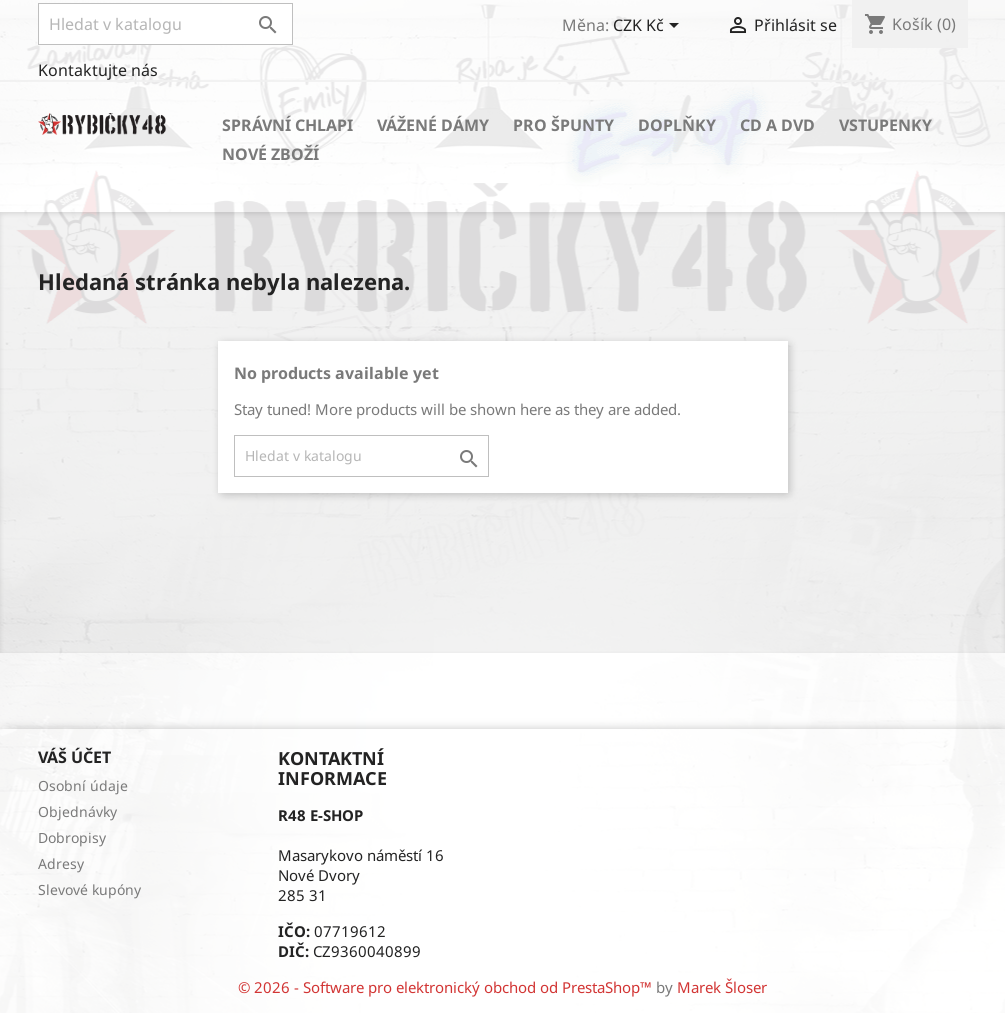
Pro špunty (563, 125)
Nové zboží (270, 154)
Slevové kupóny (89, 889)
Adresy (61, 863)
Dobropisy (72, 837)
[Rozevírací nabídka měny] (649, 27)
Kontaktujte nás (98, 70)
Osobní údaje (83, 785)
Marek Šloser (722, 987)
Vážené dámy (433, 125)
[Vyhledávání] (165, 24)
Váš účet (74, 757)
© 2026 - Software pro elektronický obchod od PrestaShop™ (447, 987)
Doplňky (677, 125)
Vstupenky (885, 125)
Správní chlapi (287, 125)
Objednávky (77, 811)
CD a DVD (777, 125)
